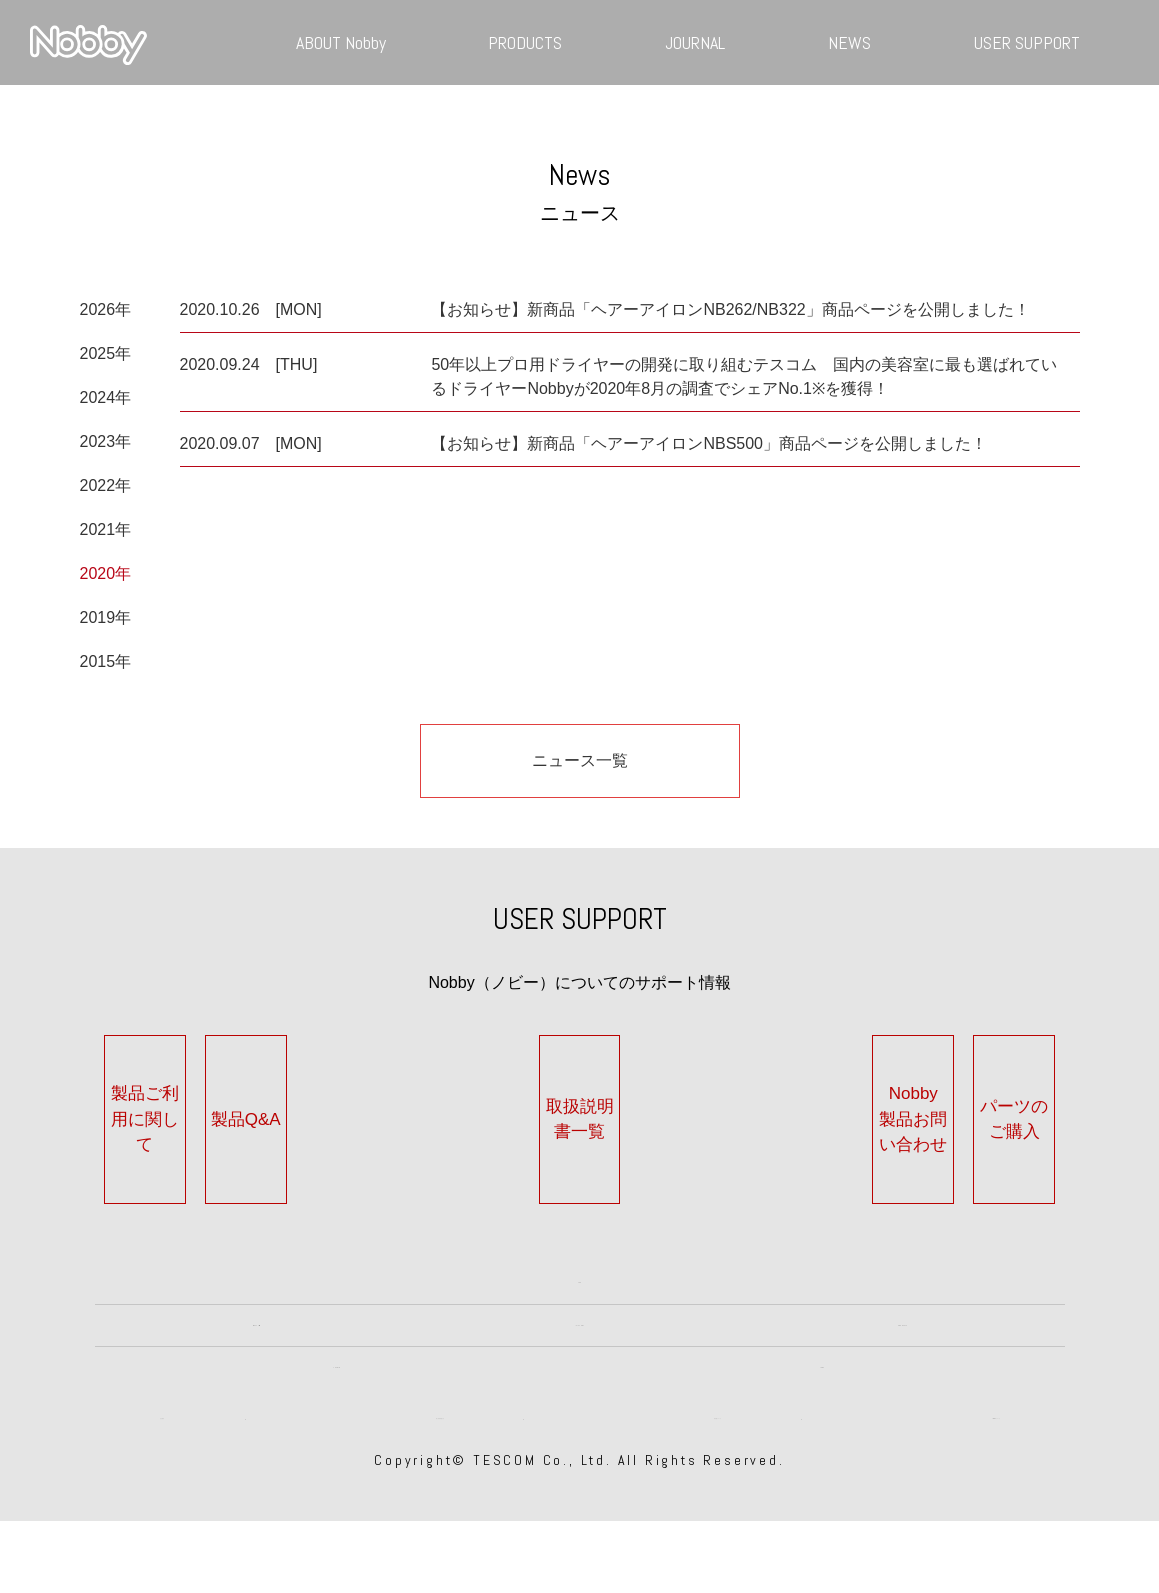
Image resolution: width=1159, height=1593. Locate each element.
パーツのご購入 (985, 1106)
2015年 (106, 661)
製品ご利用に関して (173, 1106)
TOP (580, 1245)
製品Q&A (376, 1106)
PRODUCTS (525, 42)
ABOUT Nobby (341, 42)
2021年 (106, 529)
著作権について (718, 1479)
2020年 (106, 573)
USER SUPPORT (1027, 42)
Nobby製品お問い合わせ (783, 1106)
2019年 (106, 617)
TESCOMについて (996, 1479)
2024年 (106, 397)
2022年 (106, 485)
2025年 (106, 353)
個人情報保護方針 (440, 1479)
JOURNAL (695, 42)
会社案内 (162, 1479)
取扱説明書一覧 (579, 1106)
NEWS (849, 42)
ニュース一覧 (580, 760)
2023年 (106, 441)
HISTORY (579, 1322)
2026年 (106, 309)
